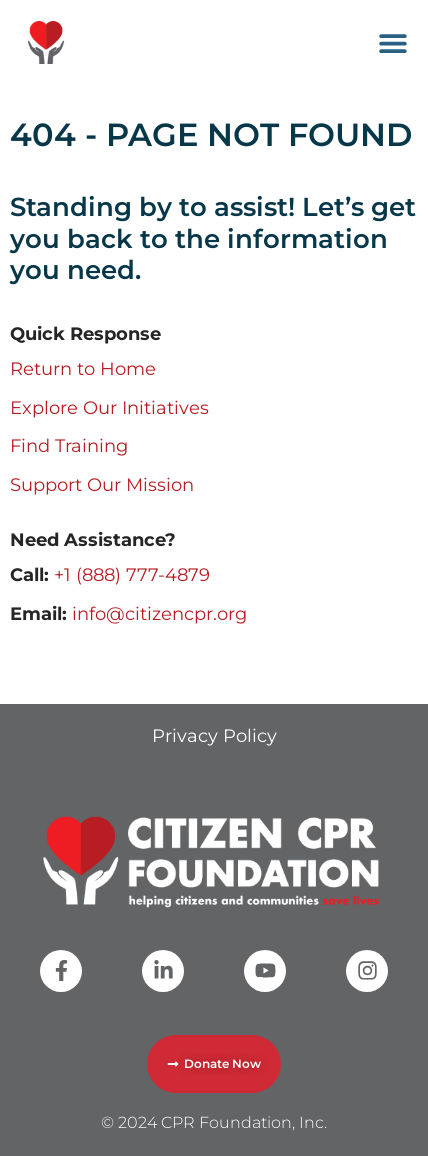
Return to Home (83, 369)
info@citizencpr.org (159, 614)
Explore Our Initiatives (109, 408)
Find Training (69, 446)
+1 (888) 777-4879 (132, 575)
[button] (392, 42)
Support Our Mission (102, 485)
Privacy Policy (214, 736)
